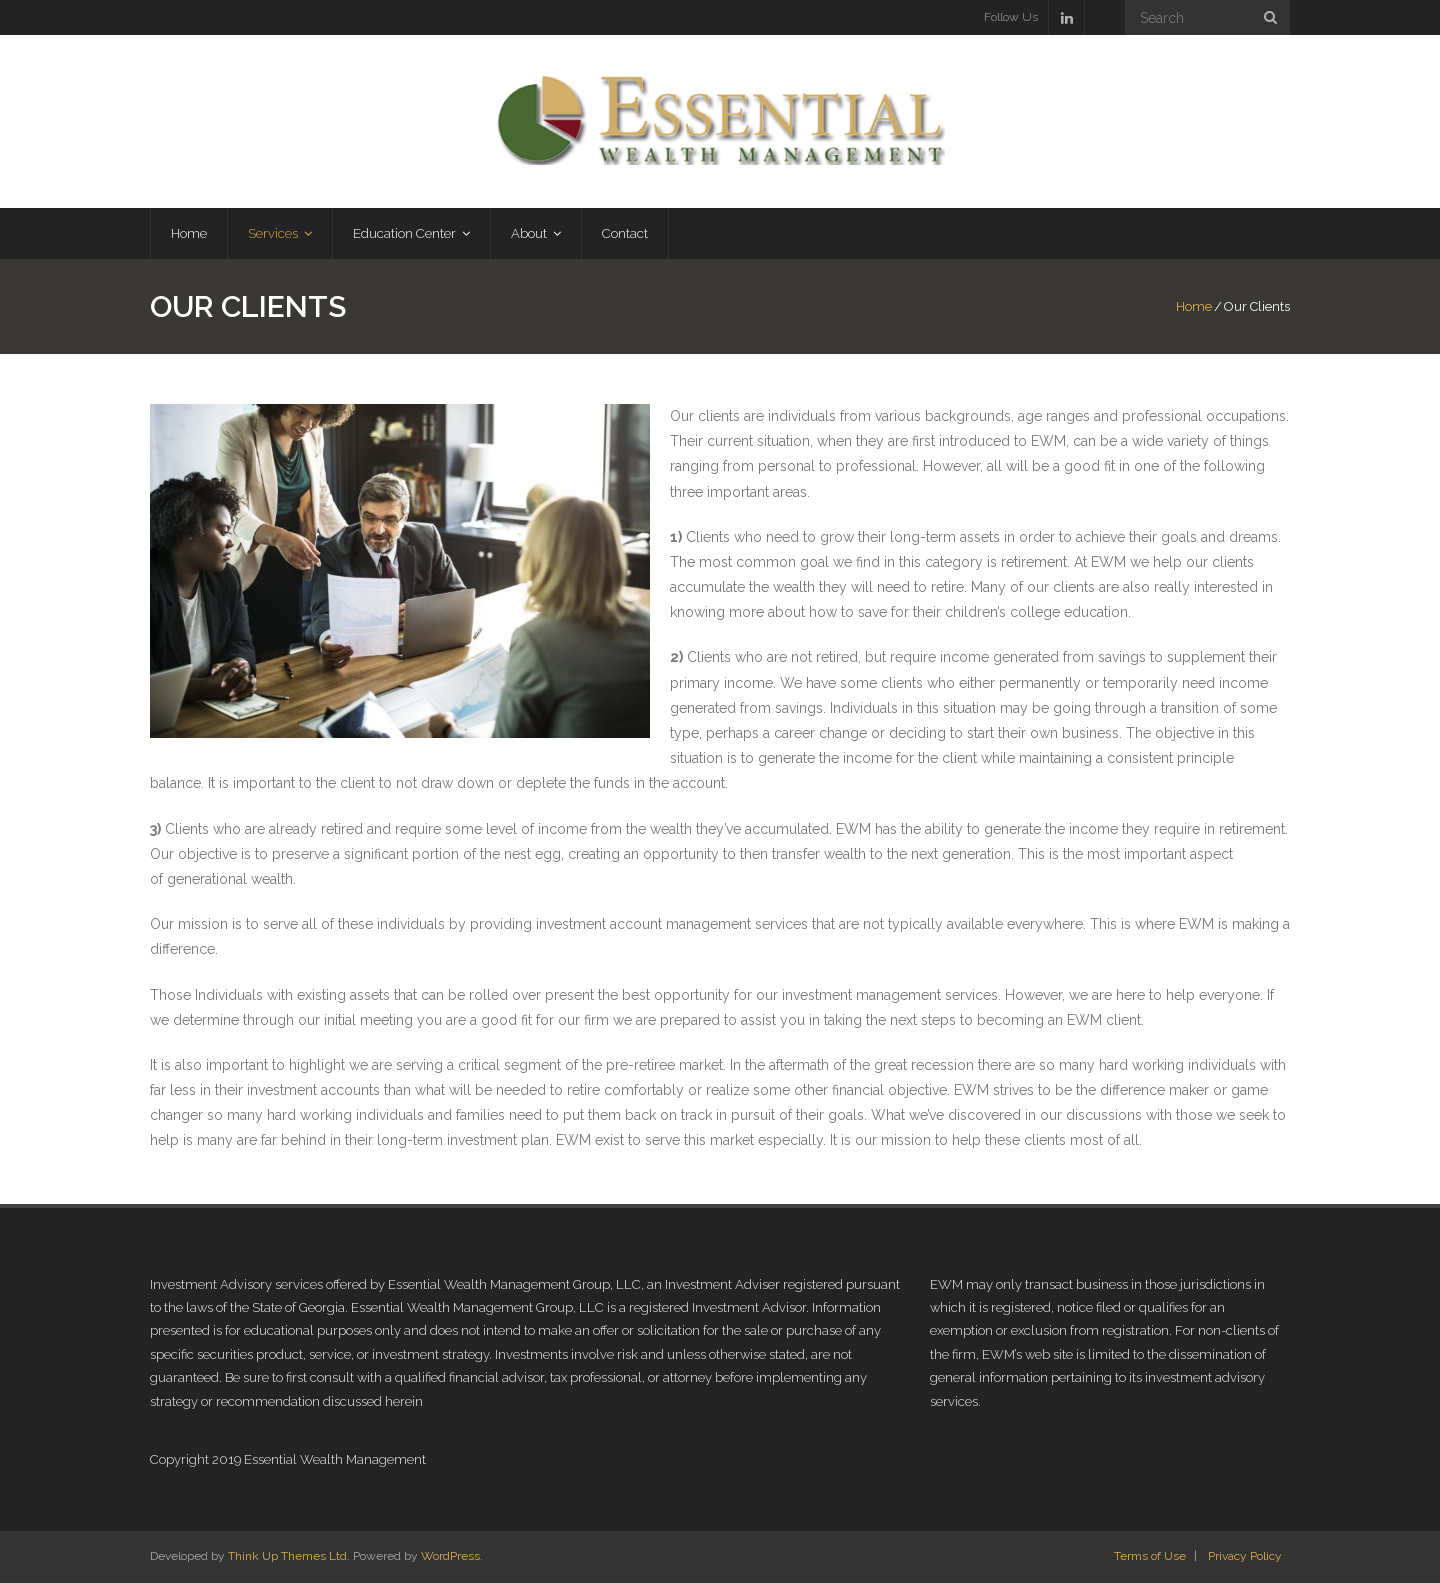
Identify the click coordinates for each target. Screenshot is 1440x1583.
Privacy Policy (1245, 1556)
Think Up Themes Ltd (287, 1556)
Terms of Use (1150, 1556)
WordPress (450, 1556)
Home (1194, 306)
